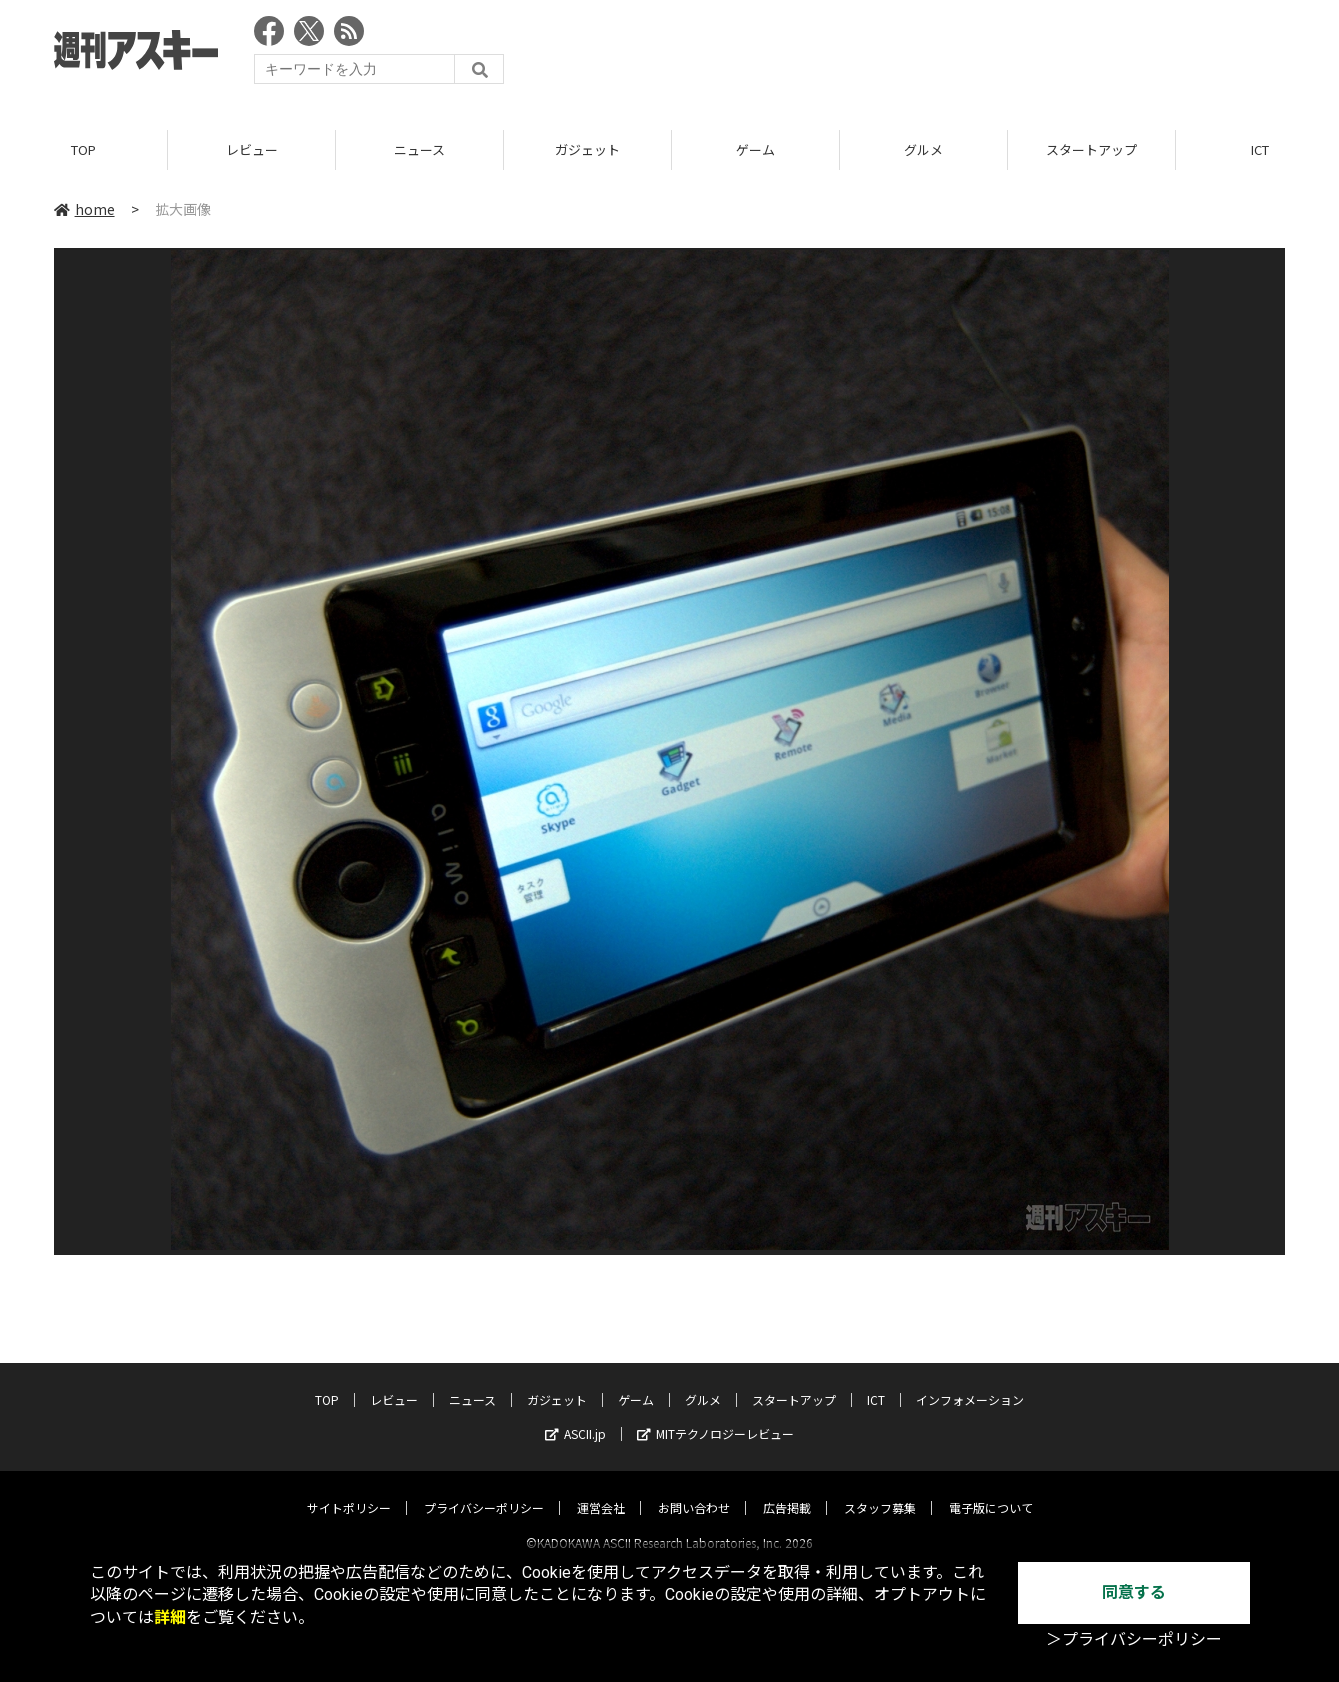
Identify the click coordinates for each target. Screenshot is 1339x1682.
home (84, 209)
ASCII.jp (575, 1415)
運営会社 (601, 1489)
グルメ (923, 149)
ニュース (419, 149)
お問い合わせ (694, 1489)
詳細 (170, 1617)
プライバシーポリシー (484, 1489)
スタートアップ (1091, 149)
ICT (876, 1381)
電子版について (991, 1489)
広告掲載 (787, 1489)
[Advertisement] (921, 55)
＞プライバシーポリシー (1134, 1639)
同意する (1134, 1592)
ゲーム (755, 149)
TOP (83, 149)
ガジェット (587, 149)
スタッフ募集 (880, 1489)
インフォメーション (970, 1381)
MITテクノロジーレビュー (715, 1415)
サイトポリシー (349, 1489)
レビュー (252, 149)
